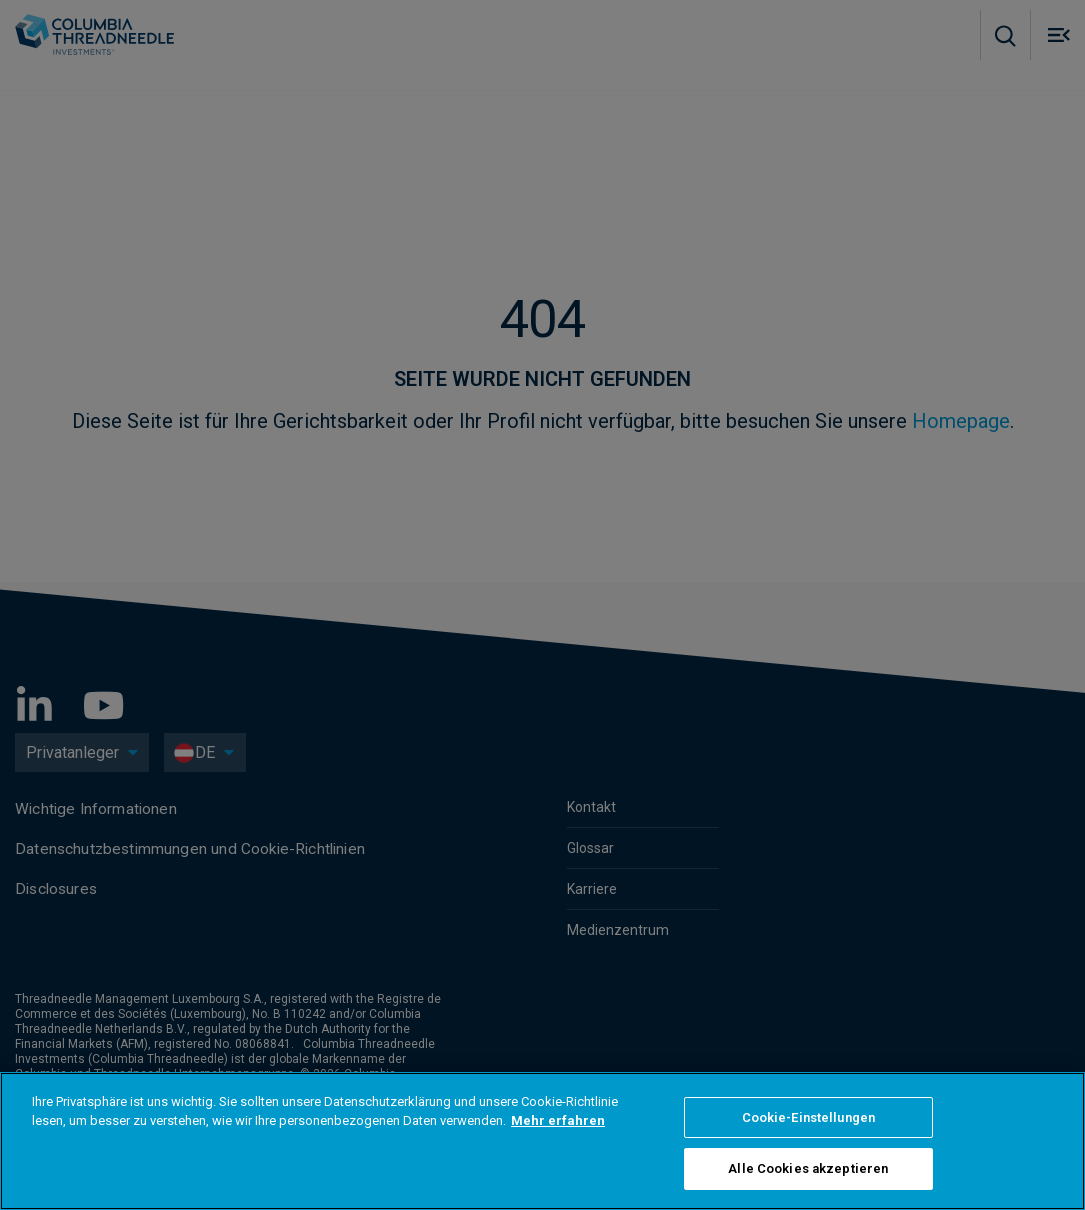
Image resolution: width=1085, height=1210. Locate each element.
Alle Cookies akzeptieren (808, 1168)
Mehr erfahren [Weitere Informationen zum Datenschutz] (558, 1120)
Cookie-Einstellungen (809, 1117)
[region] (542, 1141)
